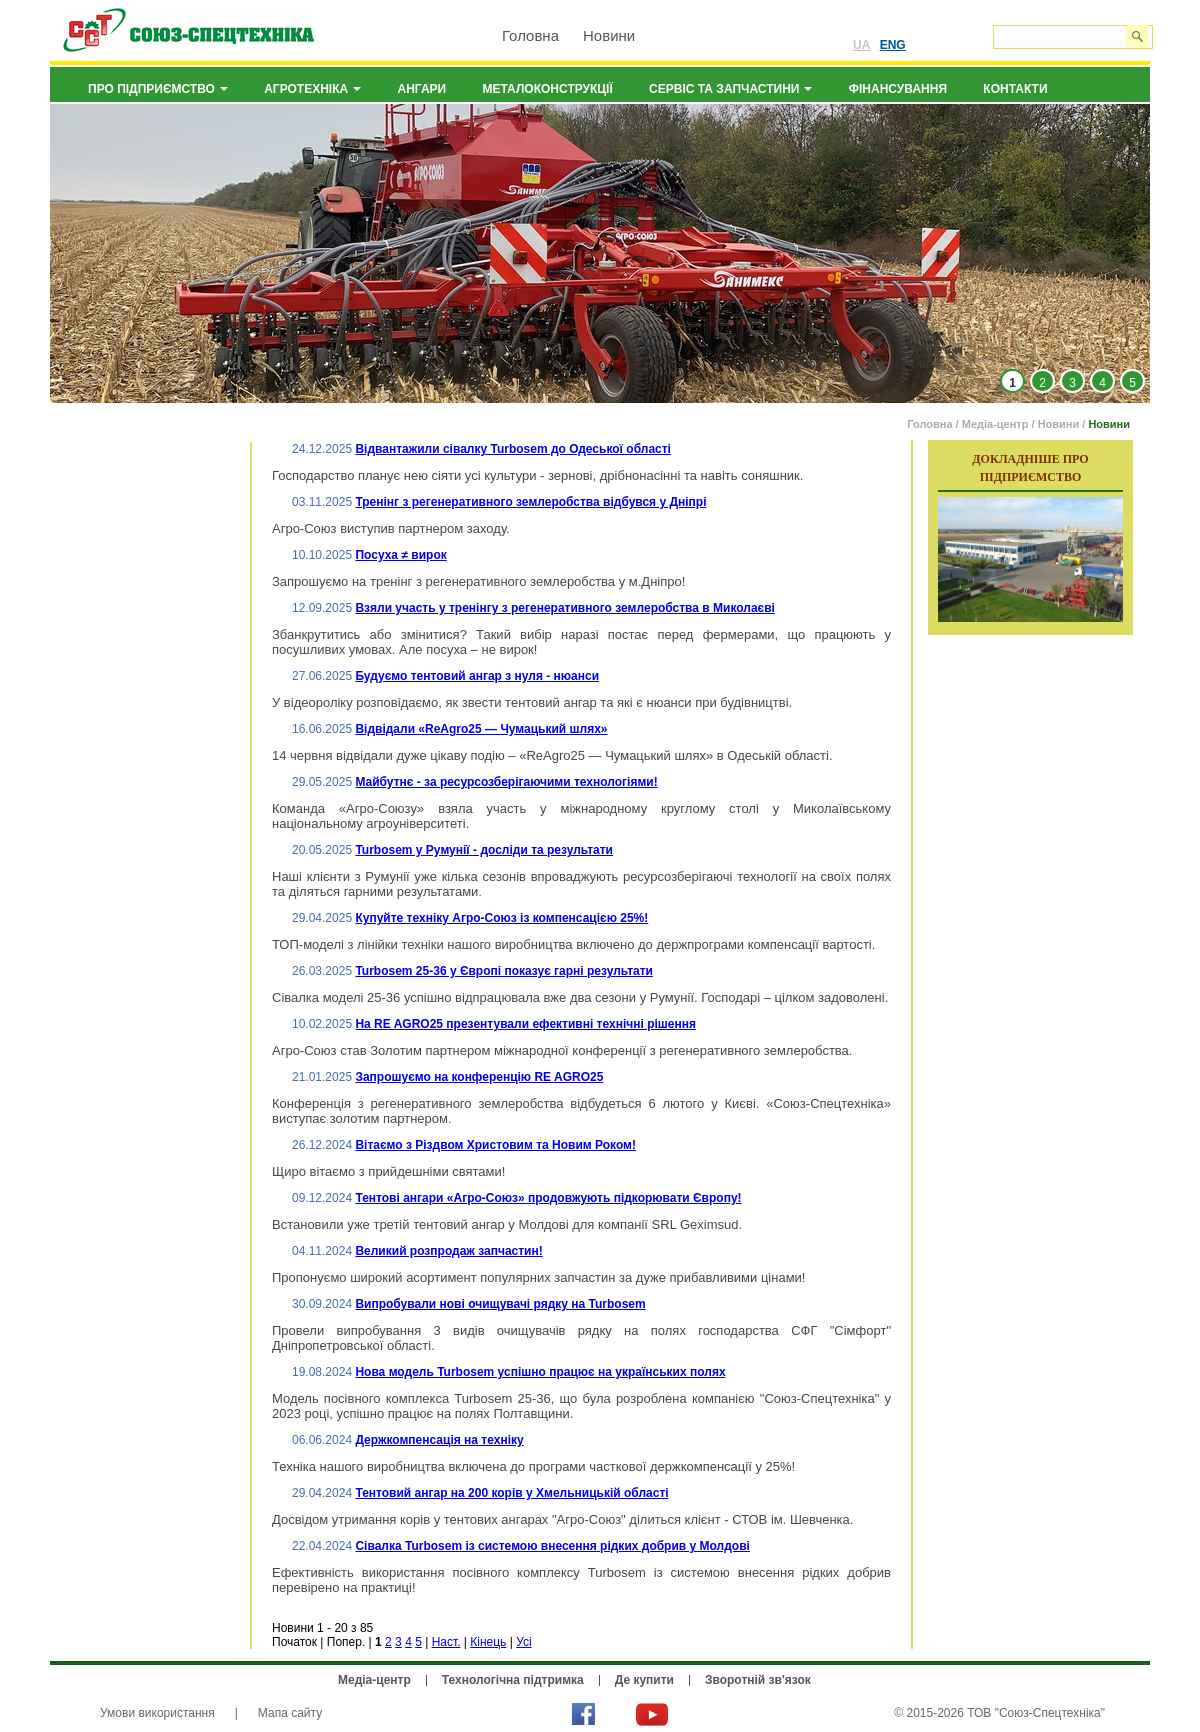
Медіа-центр (995, 424)
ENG (893, 45)
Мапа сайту (290, 1713)
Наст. (446, 1642)
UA (861, 45)
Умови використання (157, 1713)
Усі (524, 1642)
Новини (609, 35)
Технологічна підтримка (513, 1680)
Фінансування (898, 89)
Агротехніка (312, 89)
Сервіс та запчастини (730, 89)
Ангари (422, 89)
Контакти (1015, 89)
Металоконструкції (548, 89)
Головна (530, 35)
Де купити (644, 1680)
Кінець (488, 1642)
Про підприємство (158, 89)
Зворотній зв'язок (758, 1680)
